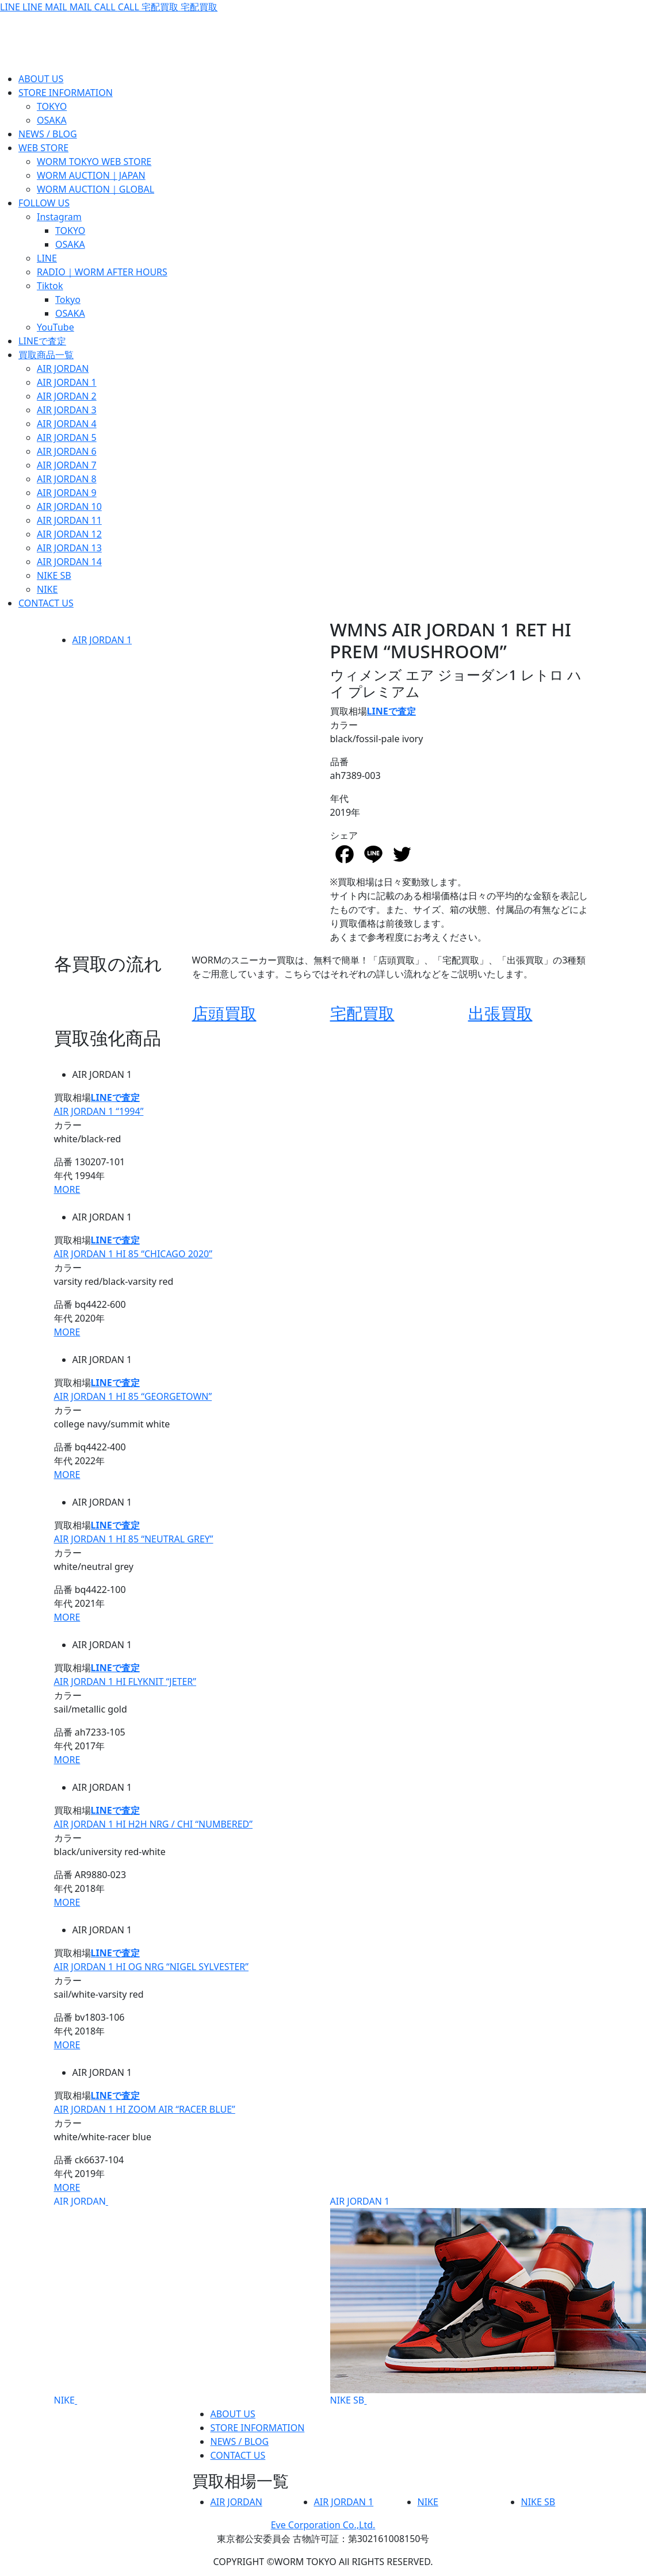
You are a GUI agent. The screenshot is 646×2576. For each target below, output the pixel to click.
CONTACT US (238, 2455)
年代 (339, 798)
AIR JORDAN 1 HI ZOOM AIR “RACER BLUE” (144, 2109)
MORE (67, 1189)
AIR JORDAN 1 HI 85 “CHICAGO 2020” (133, 1253)
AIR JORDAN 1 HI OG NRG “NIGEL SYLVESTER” (151, 1966)
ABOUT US (233, 2414)
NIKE (64, 2400)
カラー (344, 725)
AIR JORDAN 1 (102, 640)
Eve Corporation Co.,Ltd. (323, 2525)
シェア (344, 835)
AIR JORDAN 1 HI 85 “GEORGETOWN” (133, 1396)
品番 (339, 761)
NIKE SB (347, 2400)
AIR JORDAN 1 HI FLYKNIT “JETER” (125, 1681)
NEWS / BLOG (240, 2441)
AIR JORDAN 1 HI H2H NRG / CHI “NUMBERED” (153, 1824)
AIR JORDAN (80, 2201)
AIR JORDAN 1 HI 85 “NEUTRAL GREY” (133, 1539)
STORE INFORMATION (258, 2427)
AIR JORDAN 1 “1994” (99, 1111)
